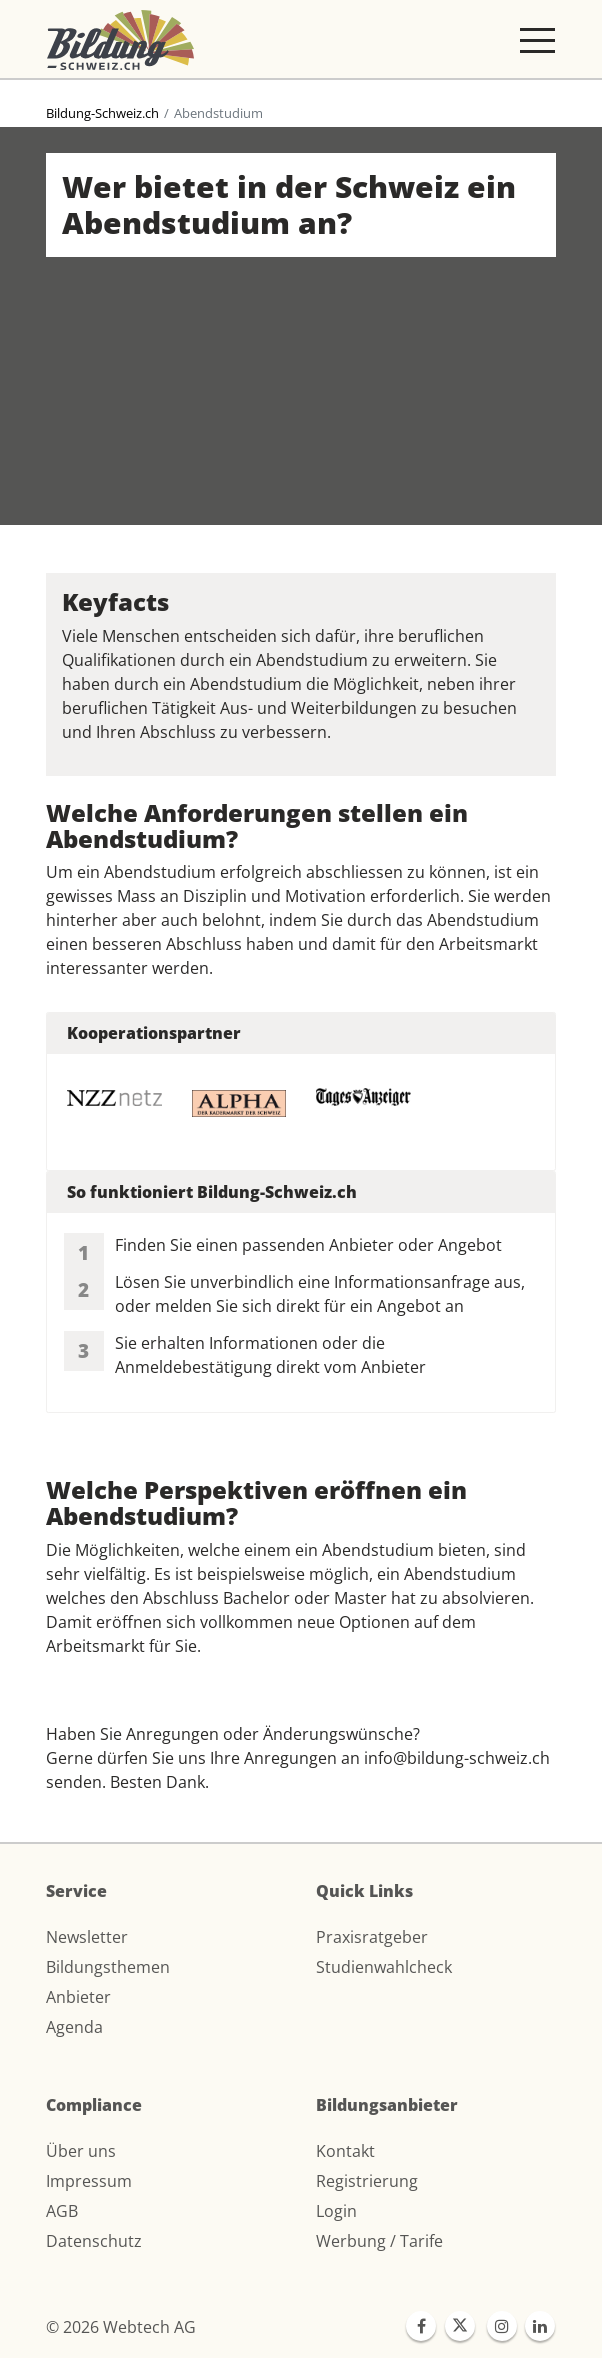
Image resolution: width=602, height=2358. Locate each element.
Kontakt (345, 2151)
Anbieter (78, 1997)
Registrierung (367, 2181)
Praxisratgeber (372, 1937)
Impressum (89, 2181)
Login (336, 2211)
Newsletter (87, 1937)
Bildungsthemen (108, 1967)
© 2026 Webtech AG (121, 2327)
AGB (62, 2211)
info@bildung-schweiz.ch (457, 1758)
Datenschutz (94, 2241)
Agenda (74, 2027)
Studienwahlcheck (384, 1967)
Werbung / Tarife (379, 2241)
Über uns (81, 2151)
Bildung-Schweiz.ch (102, 113)
